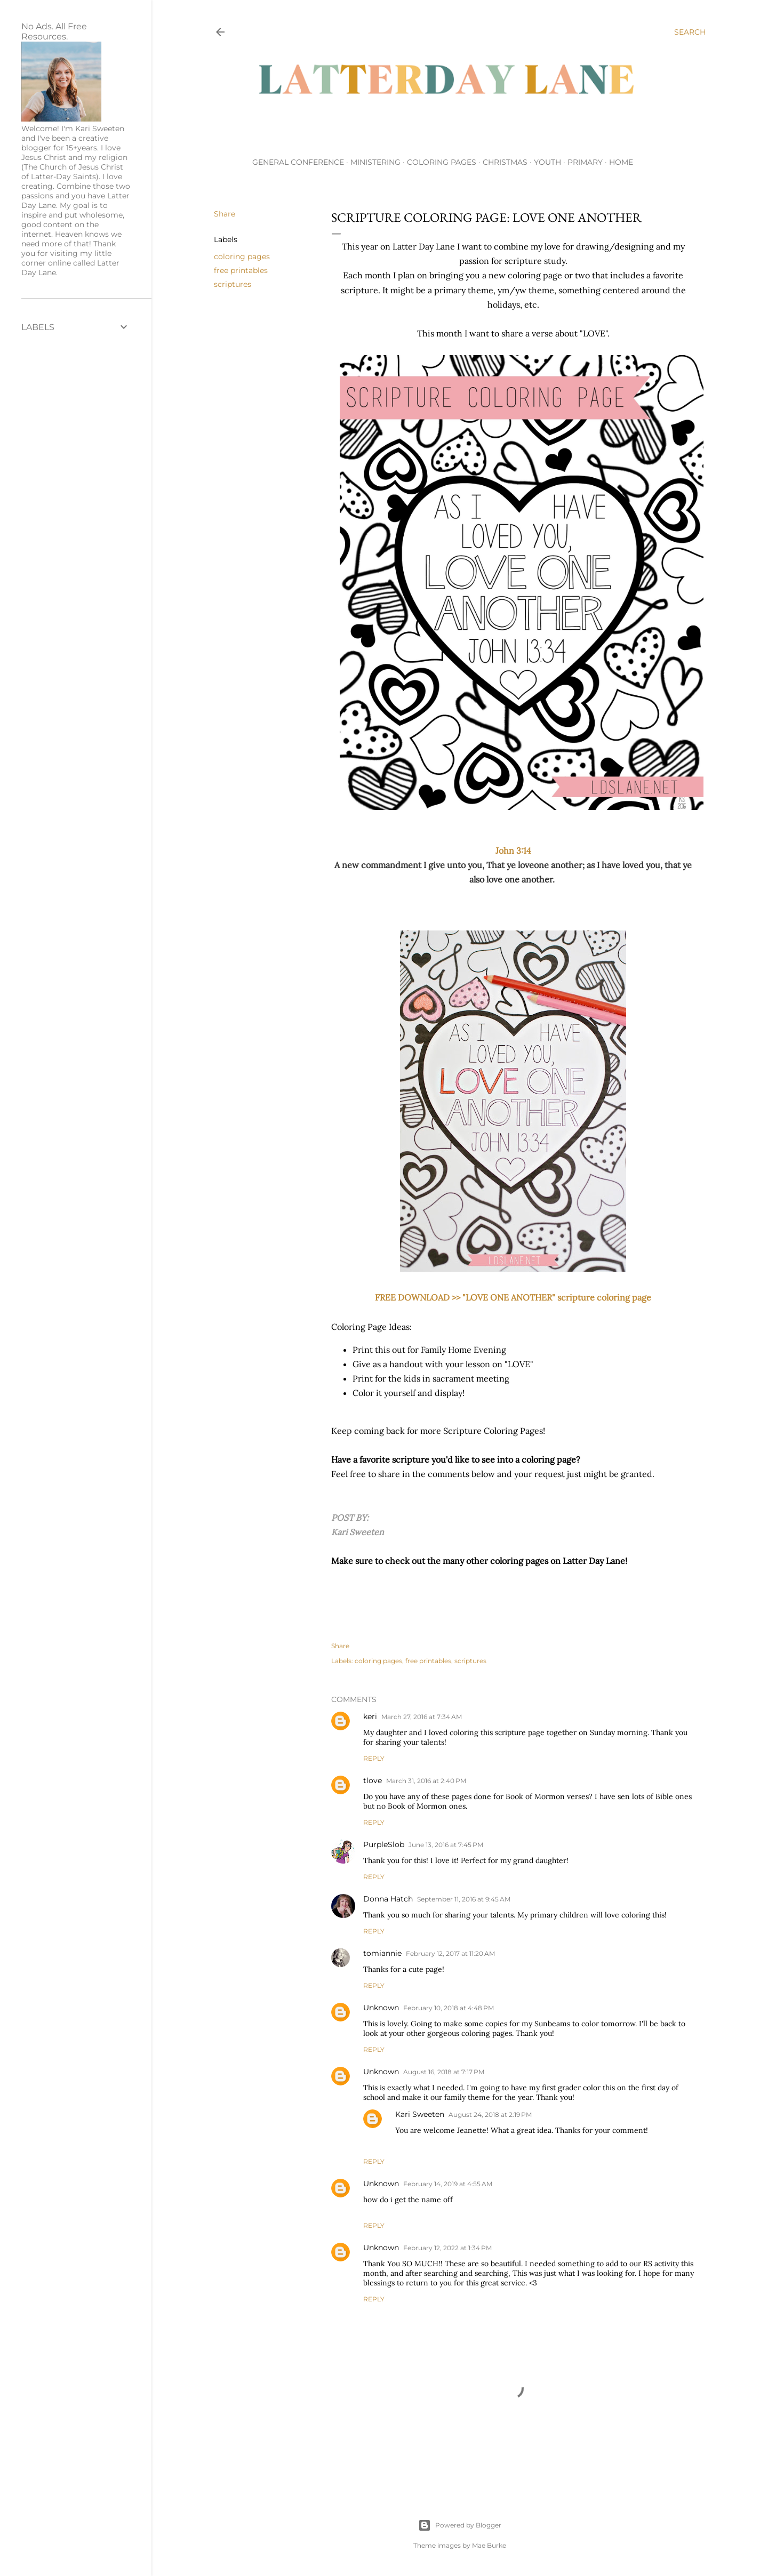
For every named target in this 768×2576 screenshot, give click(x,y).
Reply (374, 1758)
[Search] (690, 32)
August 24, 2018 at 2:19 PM (490, 2114)
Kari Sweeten (419, 2114)
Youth (547, 162)
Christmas (505, 162)
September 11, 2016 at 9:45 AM (463, 1899)
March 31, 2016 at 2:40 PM (426, 1781)
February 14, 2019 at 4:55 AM (447, 2184)
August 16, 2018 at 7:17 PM (443, 2072)
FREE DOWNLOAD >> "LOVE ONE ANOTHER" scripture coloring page (513, 1297)
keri (370, 1716)
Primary (585, 162)
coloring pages (242, 256)
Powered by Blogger (459, 2525)
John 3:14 (513, 850)
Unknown (381, 2007)
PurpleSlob (383, 1844)
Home (621, 162)
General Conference (298, 162)
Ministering (375, 162)
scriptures (232, 284)
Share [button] (224, 214)
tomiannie (382, 1953)
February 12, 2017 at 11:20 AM (450, 1953)
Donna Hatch (388, 1899)
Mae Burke (489, 2545)
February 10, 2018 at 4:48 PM (448, 2008)
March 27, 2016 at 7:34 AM (421, 1717)
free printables (241, 270)
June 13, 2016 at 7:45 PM (446, 1845)
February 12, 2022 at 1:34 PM (447, 2248)
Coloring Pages (441, 162)
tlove (372, 1780)
